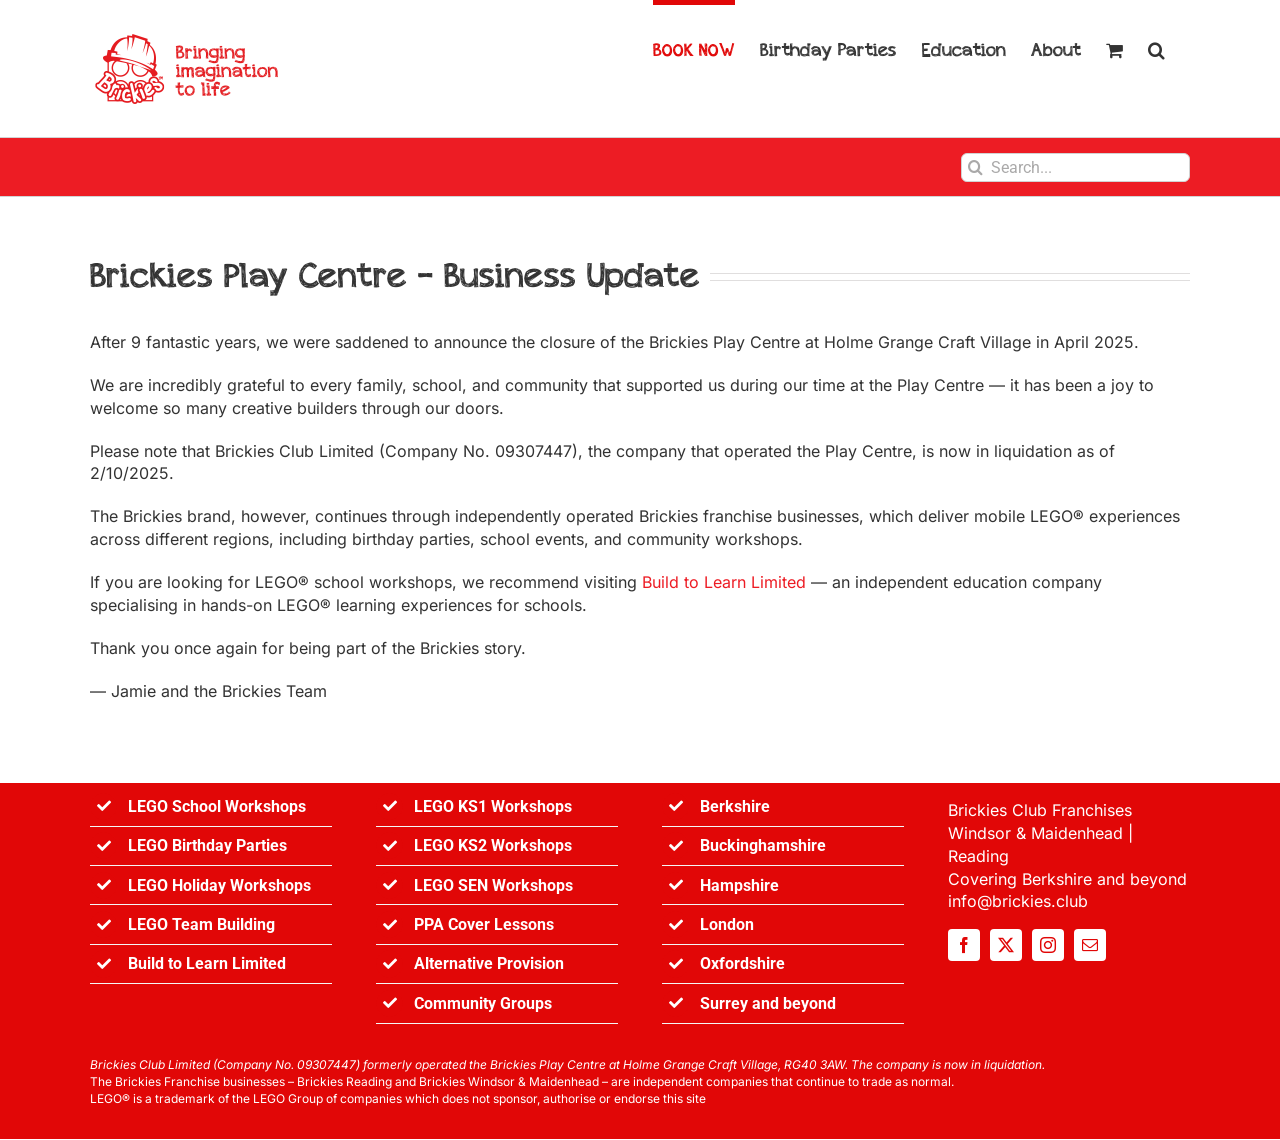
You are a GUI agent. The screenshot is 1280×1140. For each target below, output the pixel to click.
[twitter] (1006, 945)
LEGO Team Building (201, 924)
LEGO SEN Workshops (493, 885)
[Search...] (1075, 167)
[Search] (975, 167)
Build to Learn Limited (724, 582)
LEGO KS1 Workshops (493, 806)
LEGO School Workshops (217, 806)
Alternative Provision (489, 963)
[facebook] (964, 945)
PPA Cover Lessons (484, 924)
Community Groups (483, 1003)
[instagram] (1048, 945)
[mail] (1090, 945)
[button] (1156, 47)
